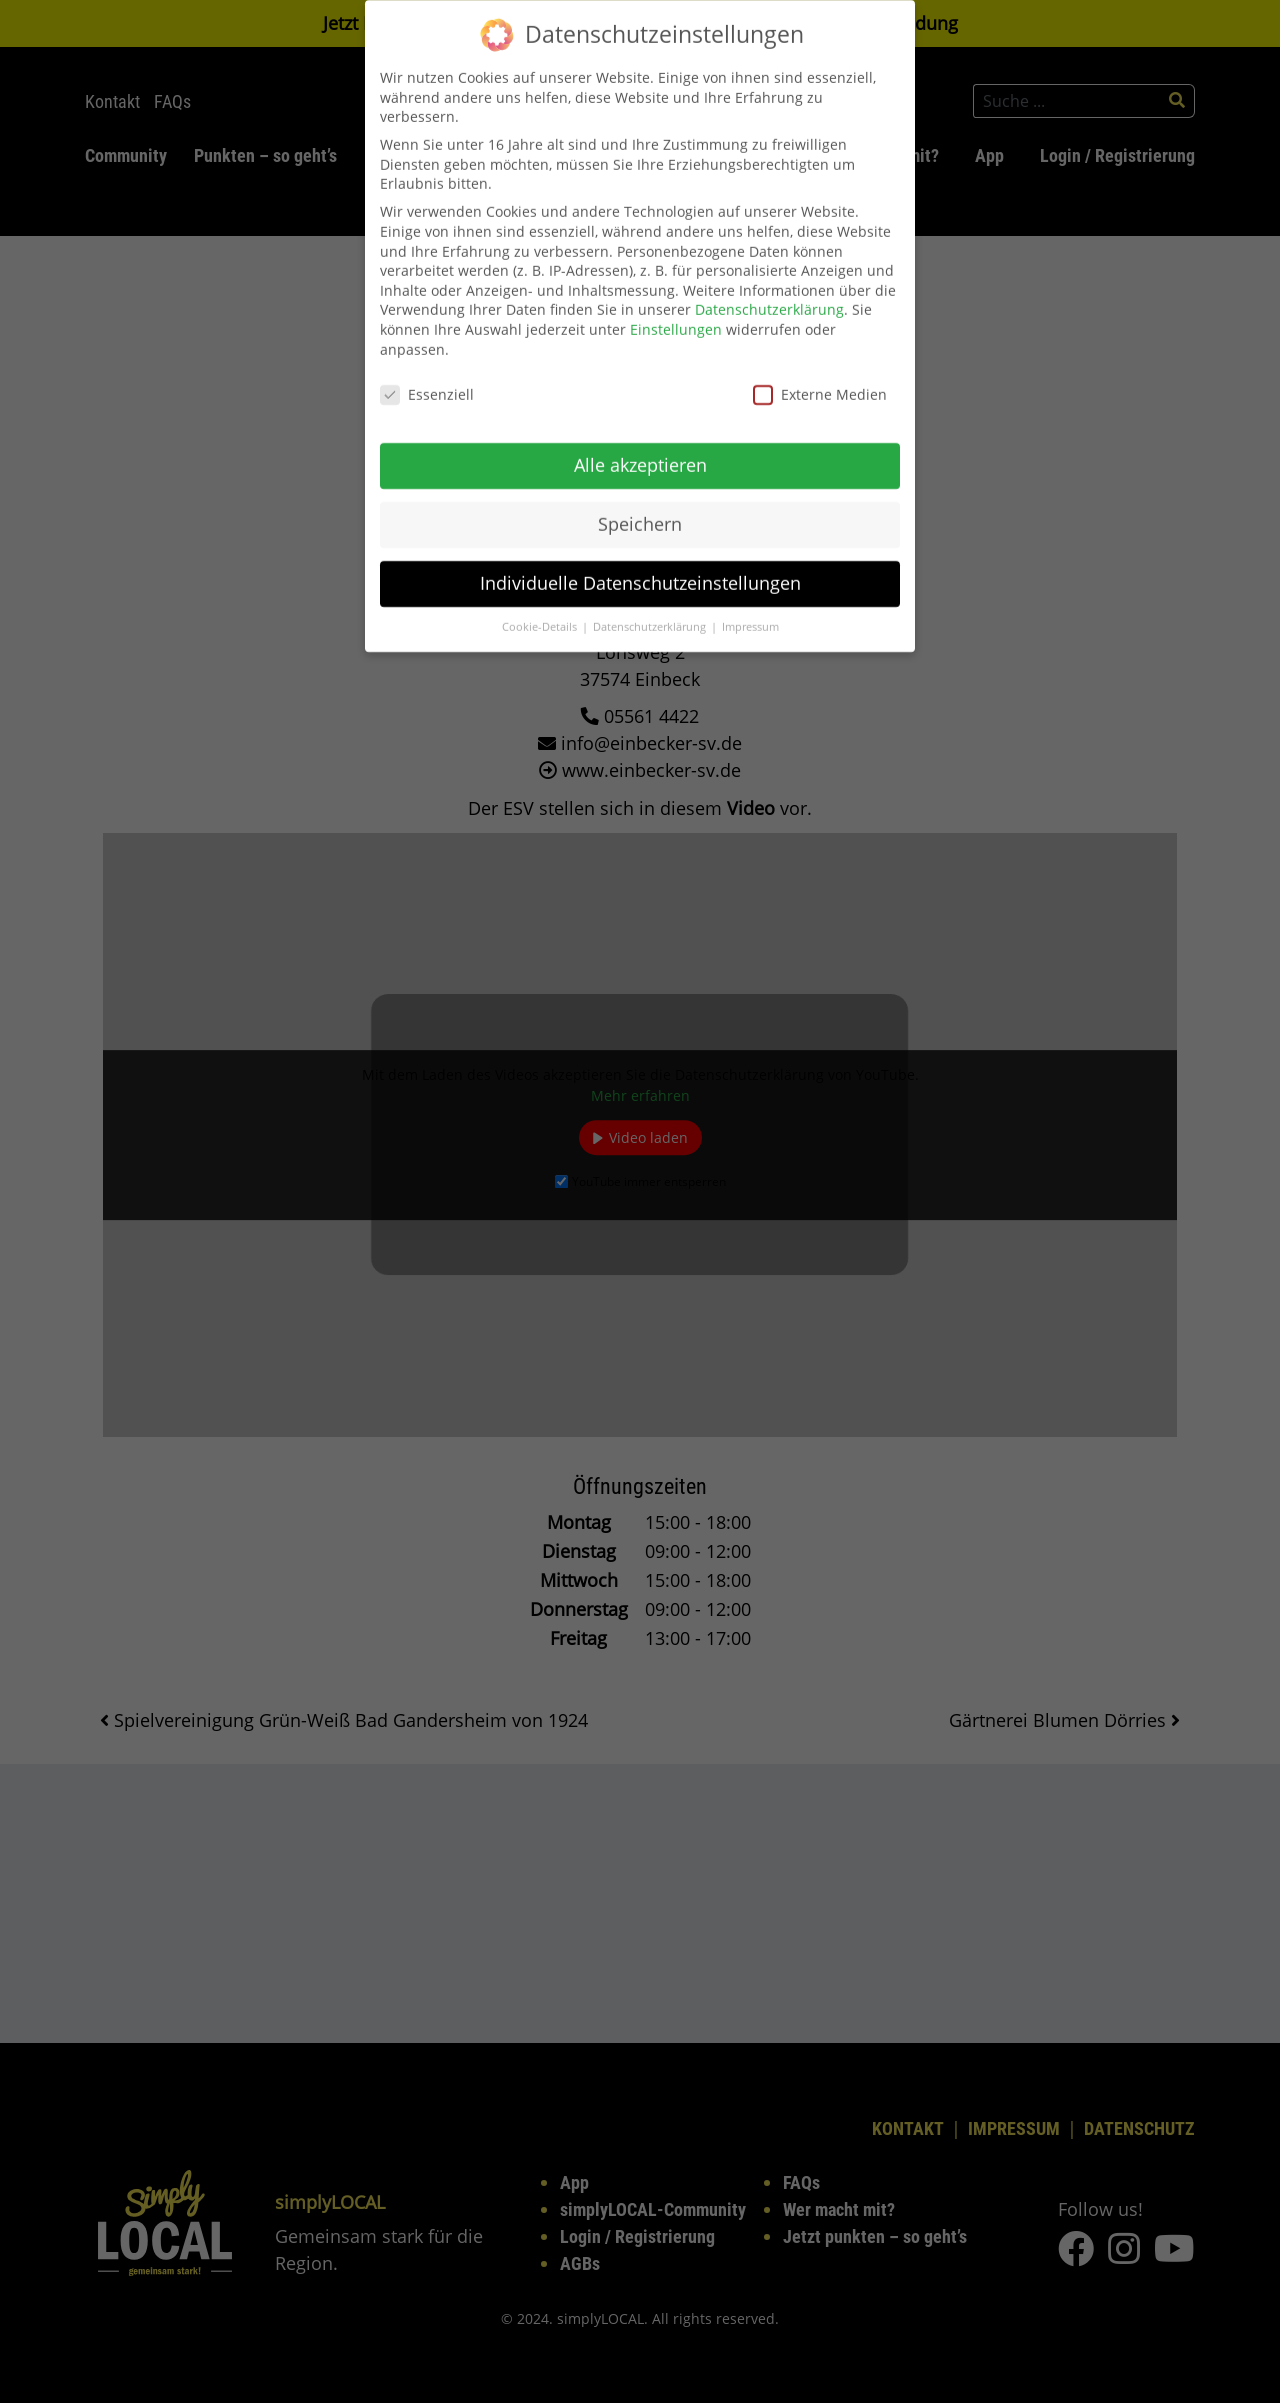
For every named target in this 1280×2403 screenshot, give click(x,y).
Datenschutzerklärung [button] (651, 611)
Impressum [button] (750, 611)
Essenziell (427, 379)
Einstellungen (676, 313)
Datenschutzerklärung (769, 294)
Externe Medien (820, 379)
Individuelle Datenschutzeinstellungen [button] (640, 567)
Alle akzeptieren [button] (640, 449)
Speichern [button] (640, 508)
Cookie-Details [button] (541, 611)
